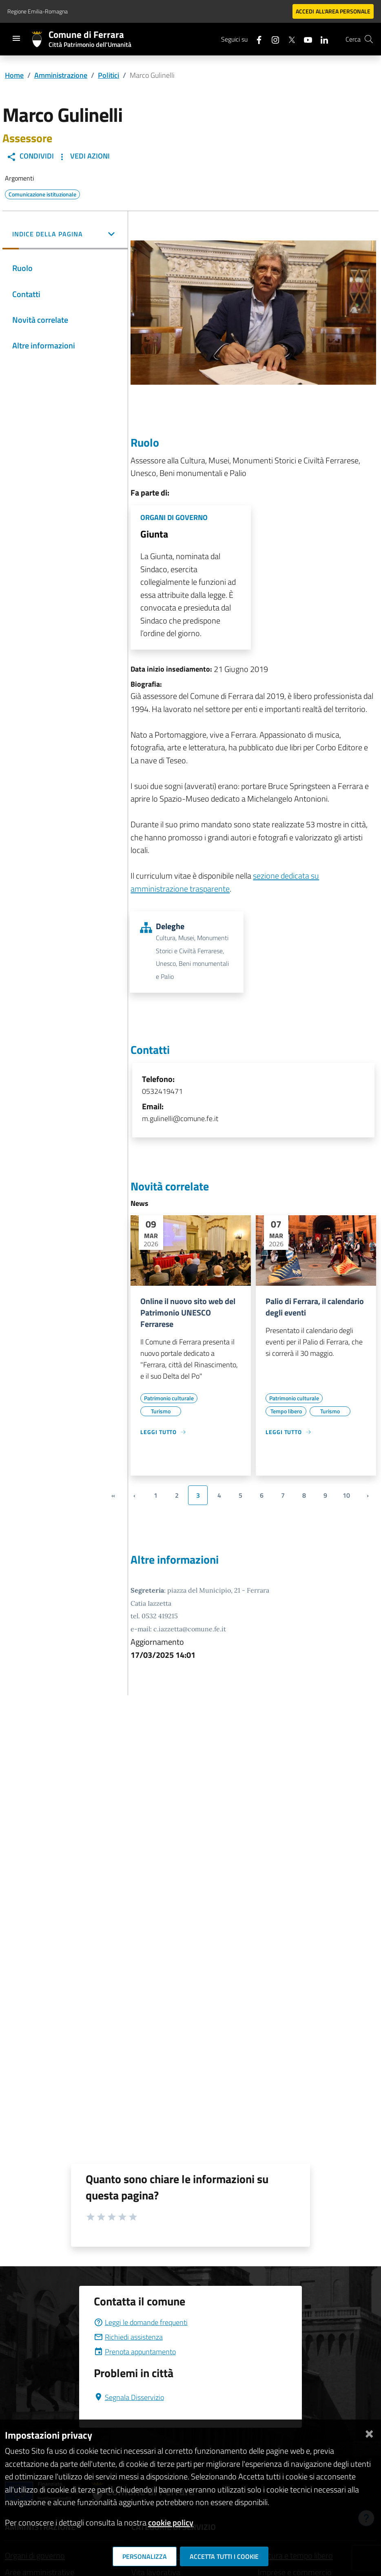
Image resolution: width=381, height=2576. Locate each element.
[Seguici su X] (288, 39)
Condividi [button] (30, 156)
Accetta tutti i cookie (224, 2556)
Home (14, 75)
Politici (108, 75)
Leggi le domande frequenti (141, 2322)
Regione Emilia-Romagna (37, 11)
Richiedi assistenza (128, 2336)
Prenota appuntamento (135, 2351)
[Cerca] (369, 39)
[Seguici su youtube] (305, 39)
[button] (65, 234)
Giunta (154, 534)
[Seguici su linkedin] (321, 39)
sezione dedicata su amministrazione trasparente (225, 882)
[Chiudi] (369, 2432)
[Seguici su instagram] (272, 39)
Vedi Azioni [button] (83, 156)
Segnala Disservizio (129, 2397)
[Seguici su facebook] (256, 39)
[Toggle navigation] (16, 38)
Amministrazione (60, 75)
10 (346, 1495)
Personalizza (144, 2556)
